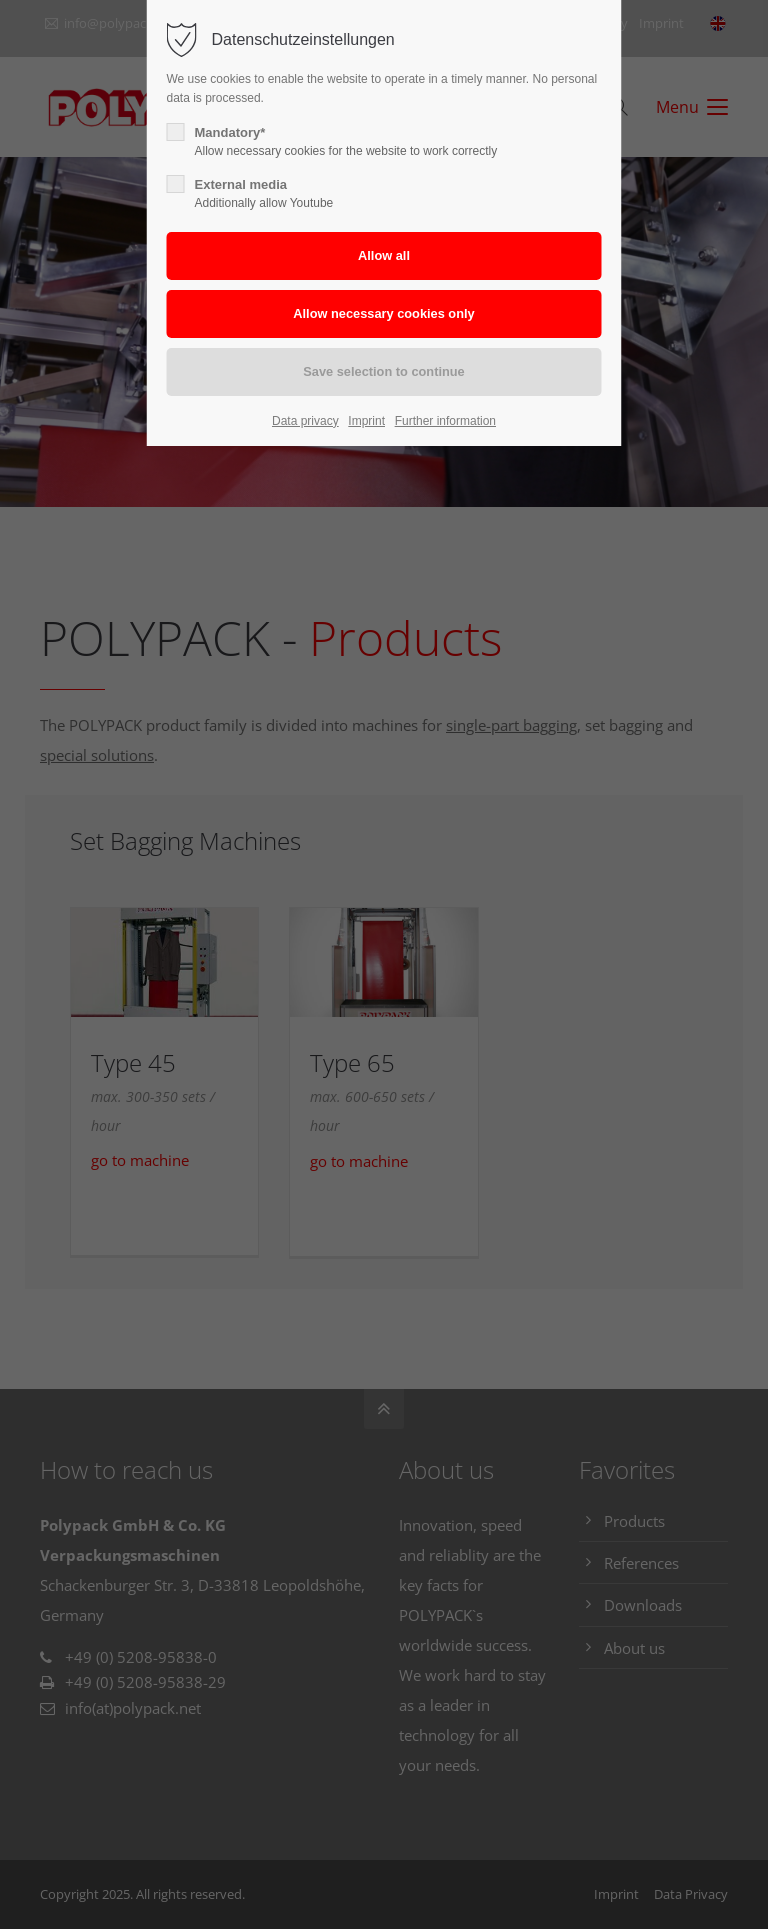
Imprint (366, 421)
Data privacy (305, 421)
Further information (445, 421)
